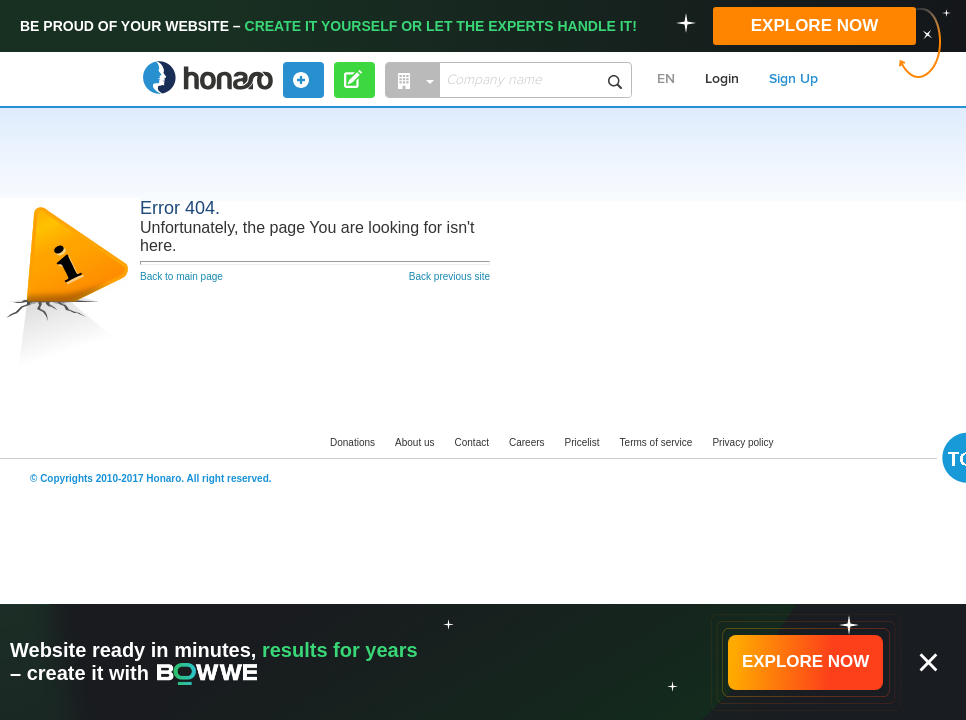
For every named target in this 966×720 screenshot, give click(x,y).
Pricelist (582, 442)
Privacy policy (742, 442)
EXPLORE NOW (815, 25)
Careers (527, 442)
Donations (352, 442)
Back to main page (181, 276)
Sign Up (793, 79)
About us (414, 442)
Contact (472, 442)
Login (722, 79)
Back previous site (449, 276)
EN (666, 79)
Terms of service (656, 442)
